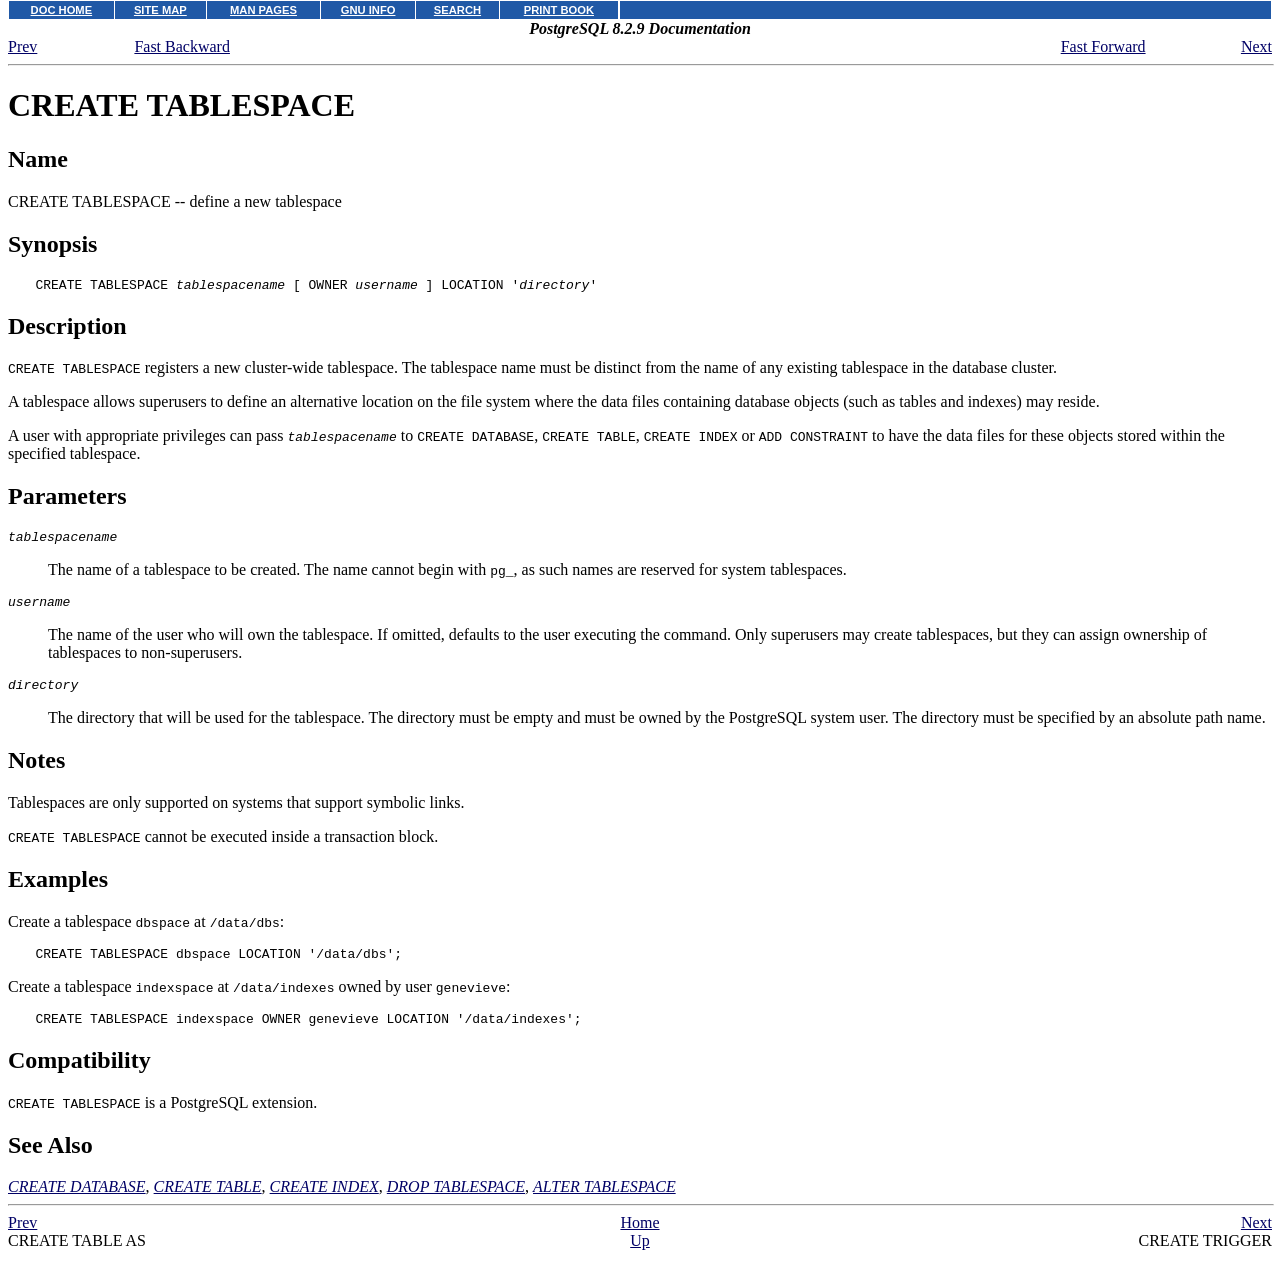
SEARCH (457, 10)
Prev (22, 46)
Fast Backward (182, 46)
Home (639, 1240)
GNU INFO (368, 10)
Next (1256, 46)
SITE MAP (160, 10)
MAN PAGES (263, 10)
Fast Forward (1103, 46)
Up (640, 1258)
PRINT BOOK (559, 10)
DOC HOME (62, 10)
